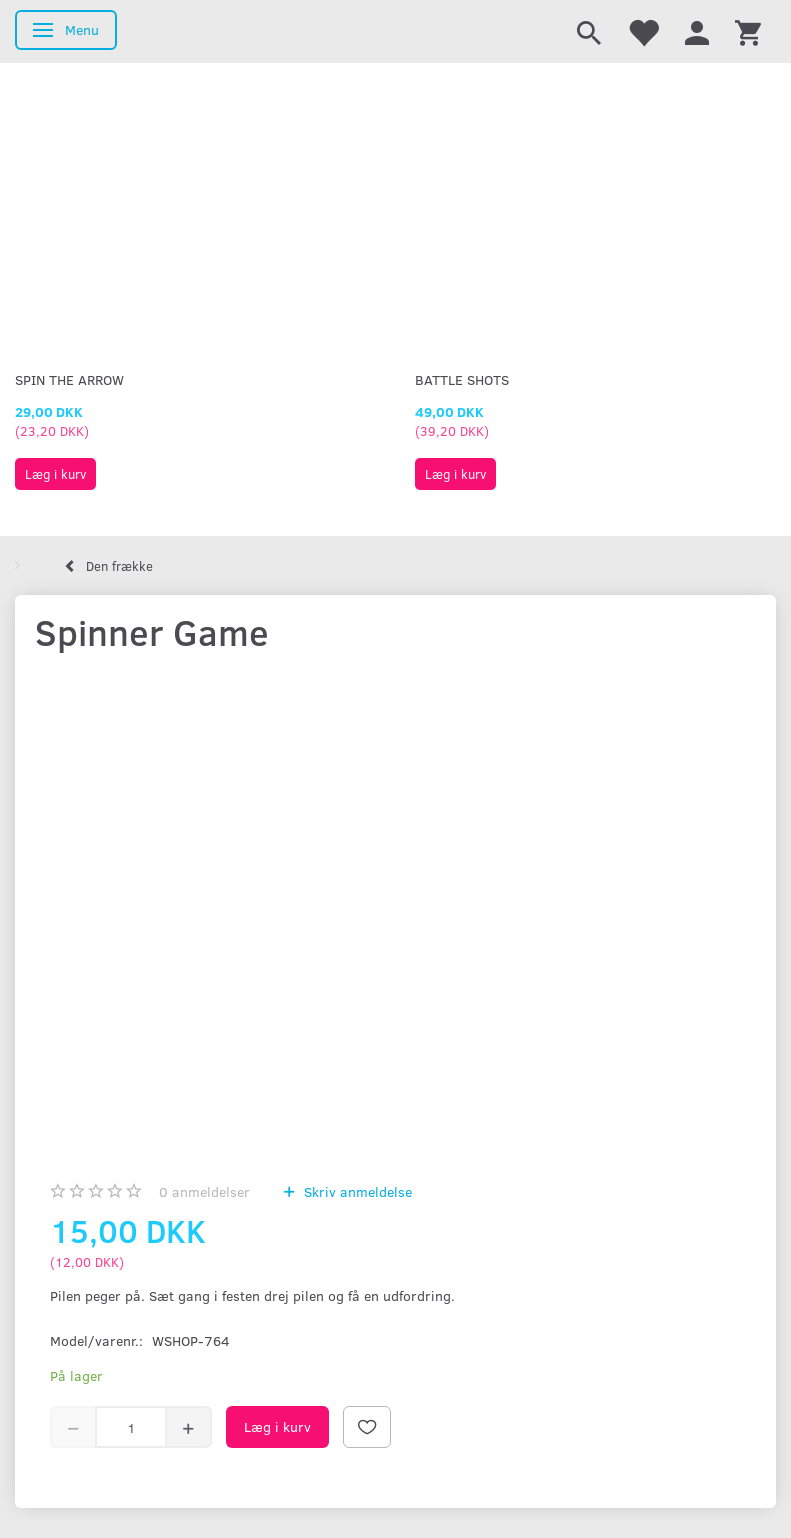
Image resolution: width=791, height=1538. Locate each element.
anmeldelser (204, 1191)
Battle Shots (462, 379)
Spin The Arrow (69, 379)
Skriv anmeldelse (356, 1191)
